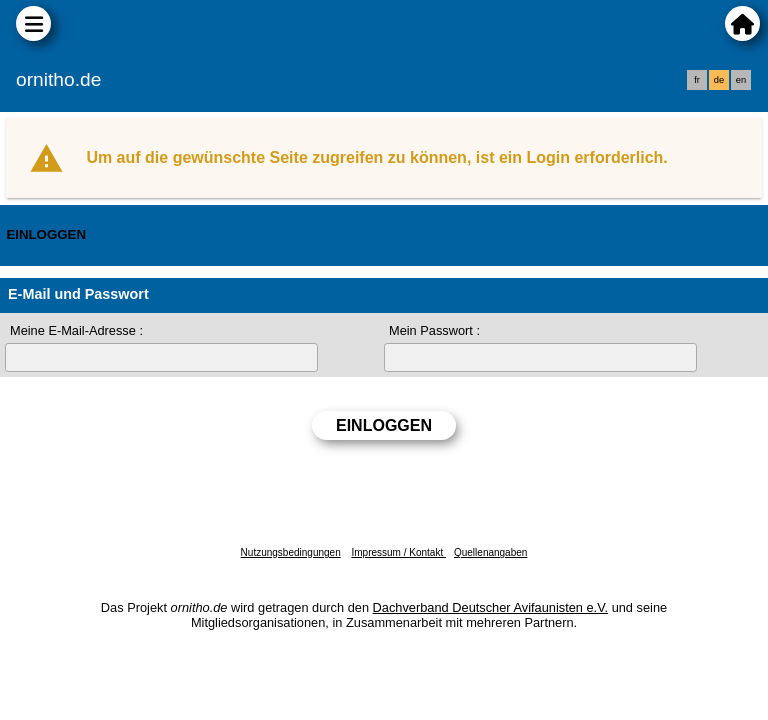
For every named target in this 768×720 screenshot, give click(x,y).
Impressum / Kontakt (398, 552)
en (741, 80)
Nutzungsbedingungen (291, 552)
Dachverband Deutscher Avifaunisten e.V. (490, 607)
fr (697, 80)
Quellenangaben (490, 552)
